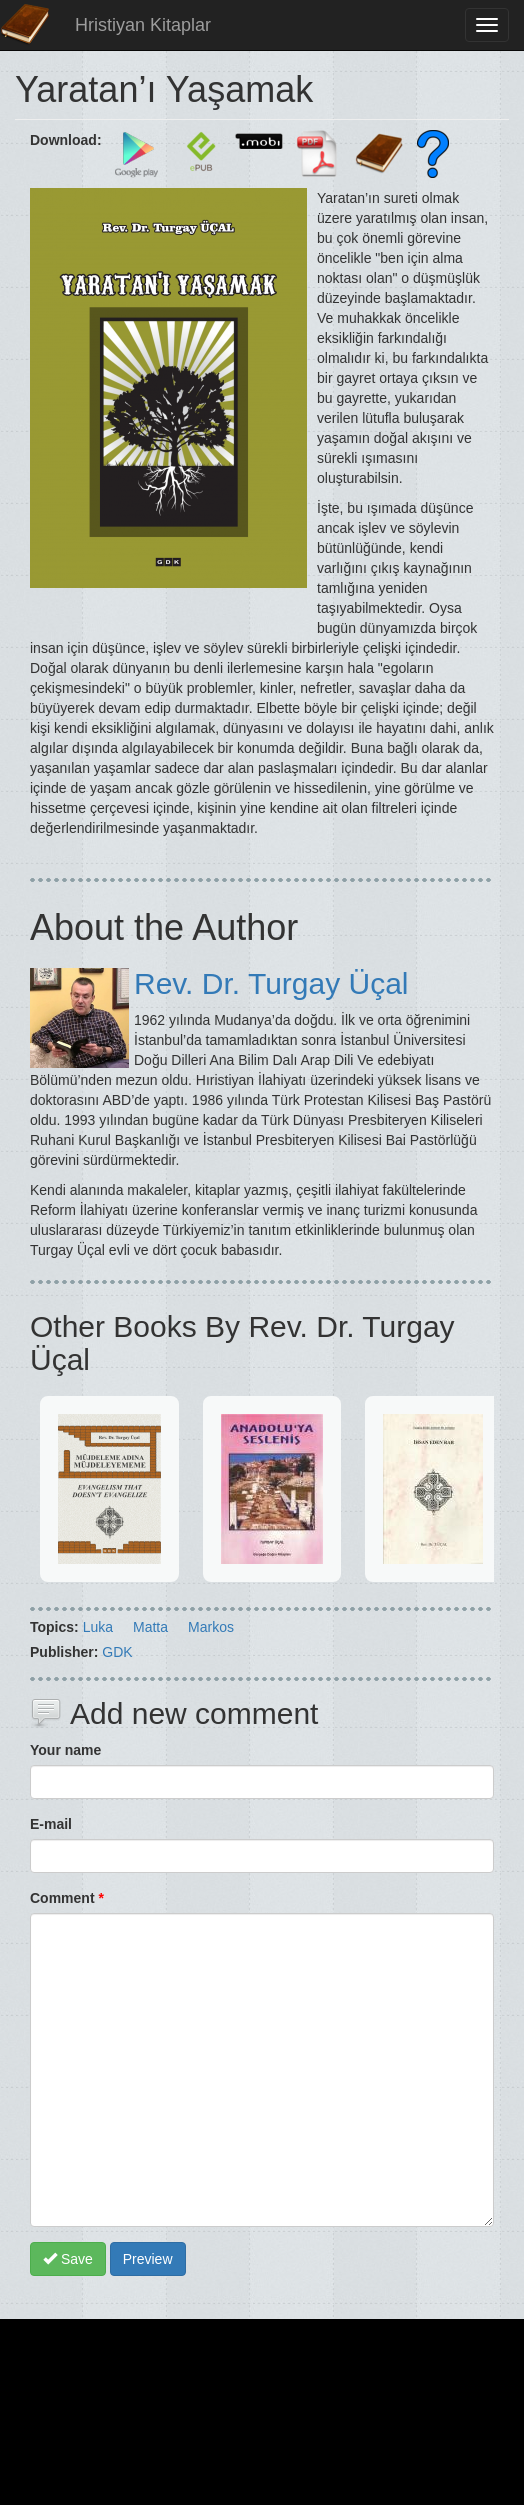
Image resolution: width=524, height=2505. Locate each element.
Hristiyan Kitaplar (143, 25)
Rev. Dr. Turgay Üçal (271, 983)
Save (68, 2259)
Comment (67, 1898)
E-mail (51, 1824)
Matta (150, 1627)
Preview (148, 2259)
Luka (98, 1627)
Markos (211, 1627)
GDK (117, 1652)
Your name (65, 1750)
